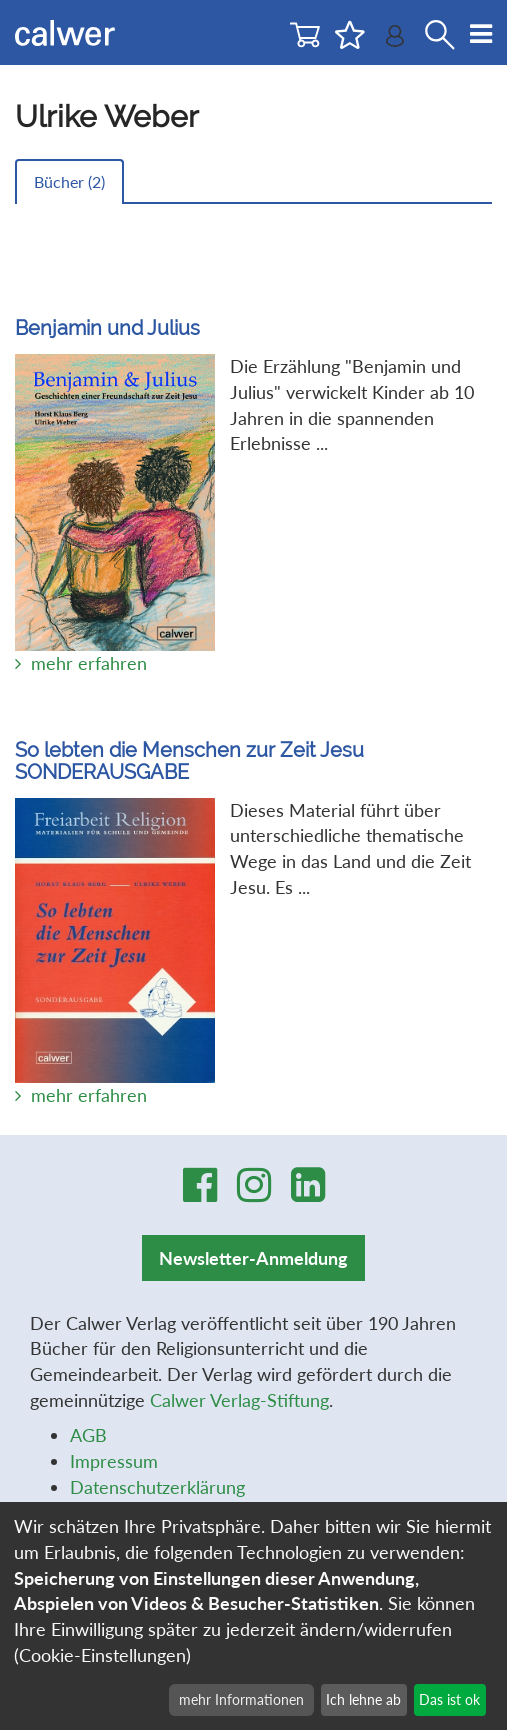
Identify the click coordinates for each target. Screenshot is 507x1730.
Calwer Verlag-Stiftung (239, 1400)
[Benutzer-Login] (395, 40)
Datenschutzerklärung (157, 1487)
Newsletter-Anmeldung (253, 1258)
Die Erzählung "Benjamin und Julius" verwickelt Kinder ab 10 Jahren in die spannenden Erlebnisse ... (253, 460)
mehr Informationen (241, 1699)
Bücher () (69, 181)
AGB (88, 1435)
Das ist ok (449, 1699)
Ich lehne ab (363, 1699)
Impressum (114, 1461)
